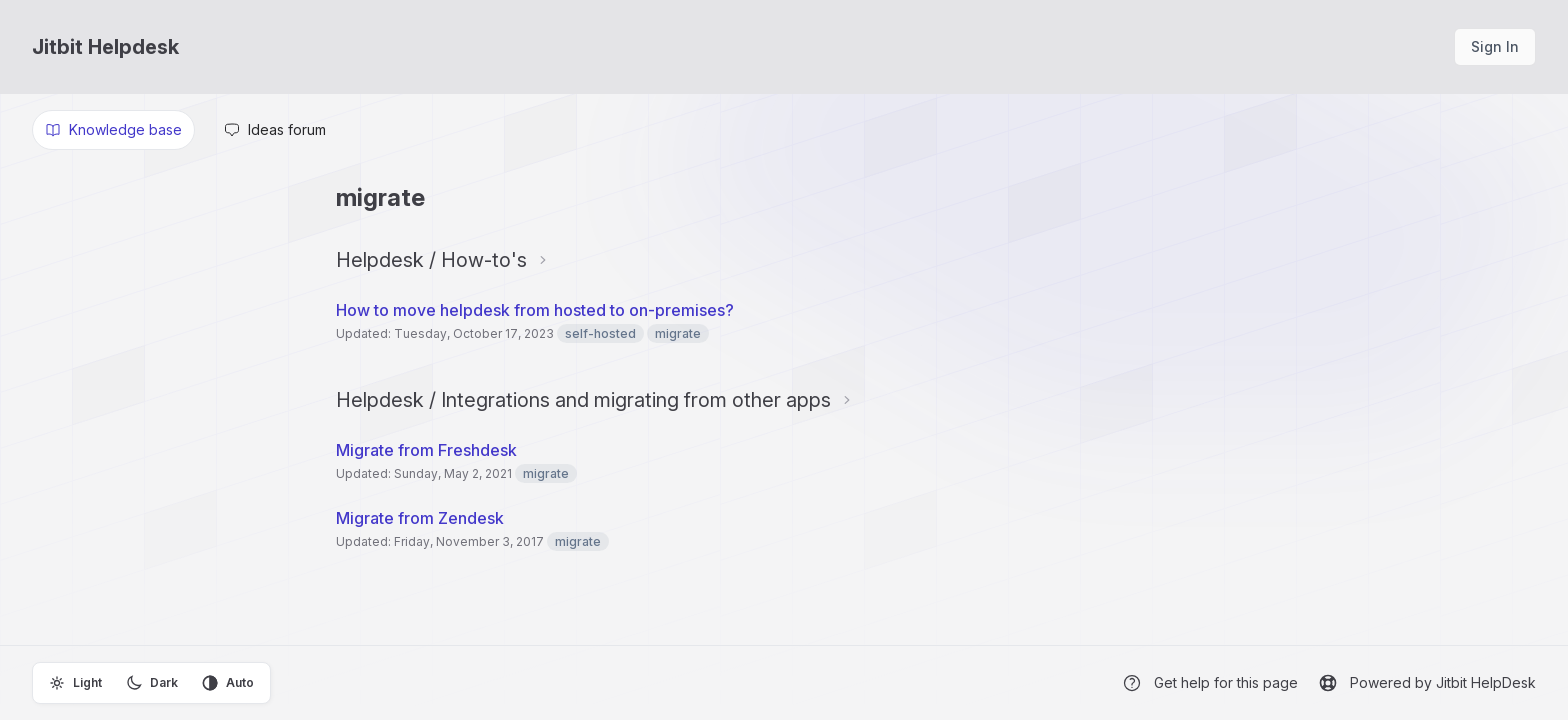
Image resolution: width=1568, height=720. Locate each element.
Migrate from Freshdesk (426, 450)
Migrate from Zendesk (420, 518)
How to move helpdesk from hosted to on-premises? (535, 310)
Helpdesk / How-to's (431, 260)
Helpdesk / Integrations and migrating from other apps (583, 400)
